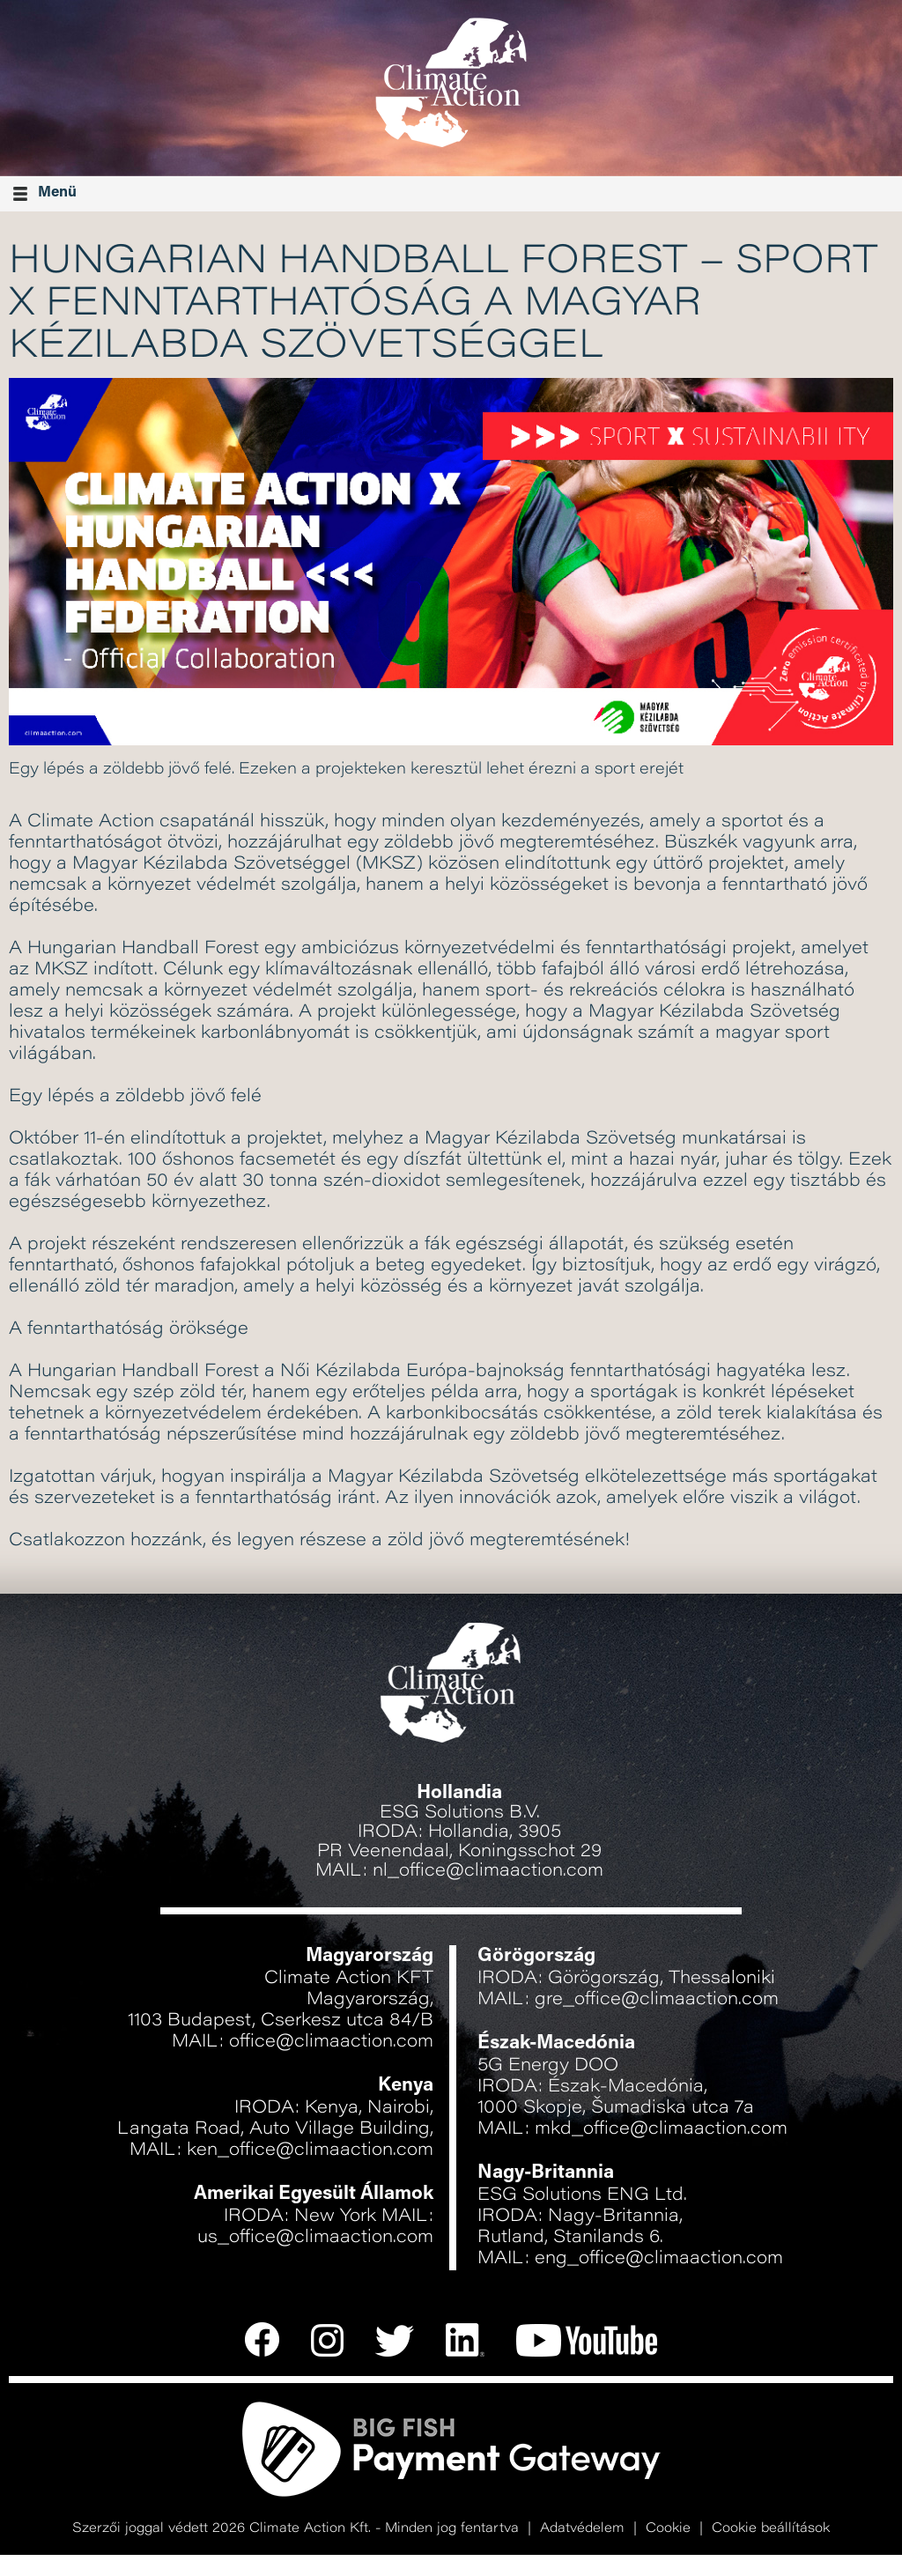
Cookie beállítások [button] (771, 2528)
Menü (45, 193)
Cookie (668, 2528)
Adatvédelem (582, 2528)
